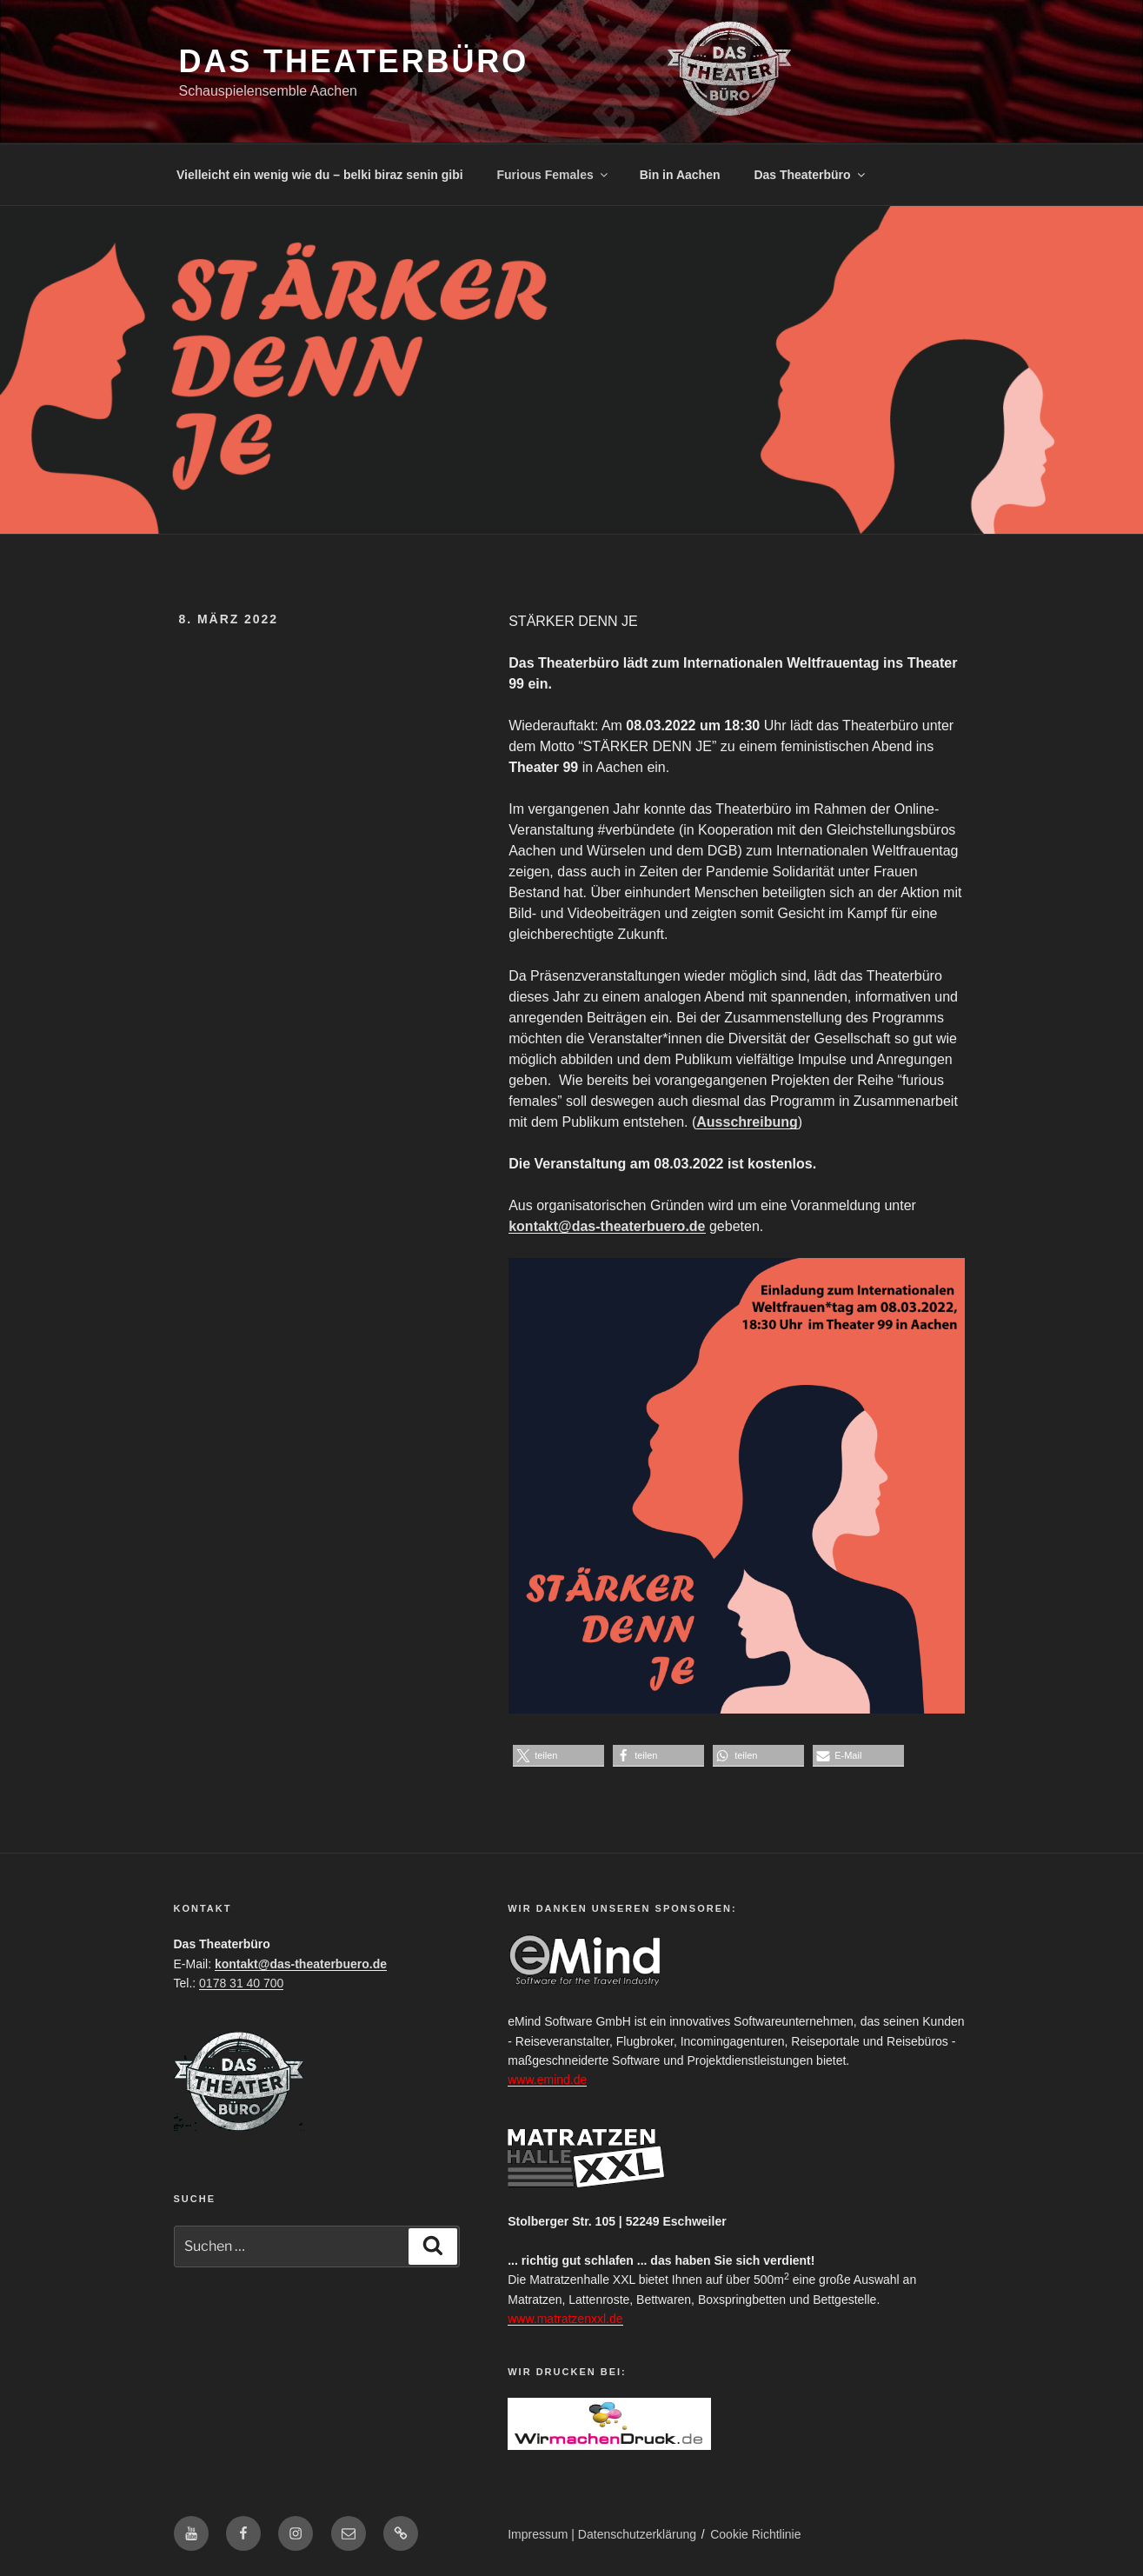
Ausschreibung (746, 1122)
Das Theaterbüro (354, 61)
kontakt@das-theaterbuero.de (606, 1226)
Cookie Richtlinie (755, 2534)
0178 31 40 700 (241, 1983)
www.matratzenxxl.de (565, 2319)
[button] (558, 1756)
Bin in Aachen (680, 175)
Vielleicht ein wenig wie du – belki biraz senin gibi (319, 175)
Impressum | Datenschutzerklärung (602, 2534)
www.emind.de (547, 2080)
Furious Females (553, 175)
